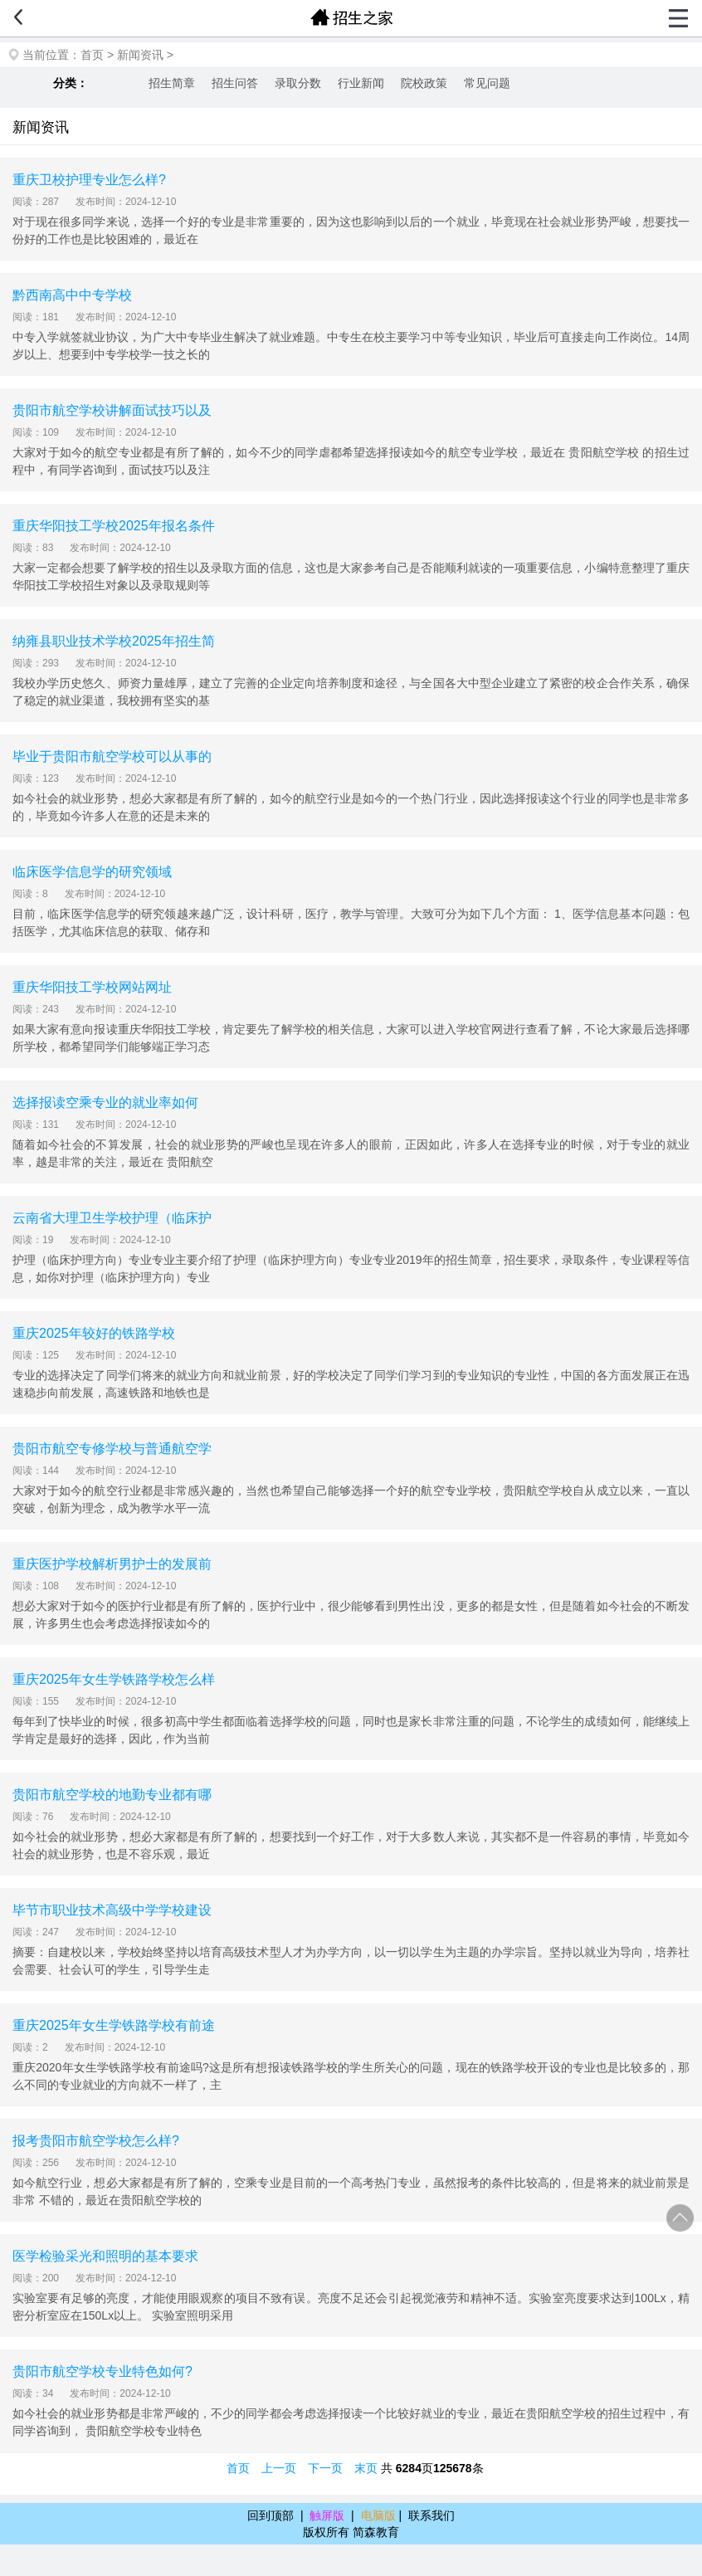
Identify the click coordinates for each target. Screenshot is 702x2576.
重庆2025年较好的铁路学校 (93, 1333)
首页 (92, 54)
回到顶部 (270, 2515)
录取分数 (298, 83)
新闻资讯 (140, 54)
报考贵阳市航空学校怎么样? (95, 2141)
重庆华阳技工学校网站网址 (92, 987)
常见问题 (487, 83)
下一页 (325, 2468)
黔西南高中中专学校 (72, 295)
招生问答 (235, 83)
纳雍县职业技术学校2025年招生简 (113, 641)
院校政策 (424, 83)
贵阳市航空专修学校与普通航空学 (112, 1449)
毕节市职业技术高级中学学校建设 (112, 1910)
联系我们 (431, 2515)
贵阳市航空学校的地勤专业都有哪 (112, 1795)
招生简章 (172, 83)
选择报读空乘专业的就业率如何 (105, 1102)
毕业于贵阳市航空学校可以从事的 (112, 756)
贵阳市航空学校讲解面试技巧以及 (112, 410)
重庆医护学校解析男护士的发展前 (112, 1564)
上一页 (278, 2468)
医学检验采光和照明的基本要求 (105, 2256)
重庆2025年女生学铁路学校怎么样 (113, 1679)
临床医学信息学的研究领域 (92, 872)
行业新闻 (361, 83)
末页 (366, 2468)
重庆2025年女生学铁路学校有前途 (113, 2025)
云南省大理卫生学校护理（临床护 (112, 1218)
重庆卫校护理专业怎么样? (89, 180)
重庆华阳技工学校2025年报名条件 (113, 526)
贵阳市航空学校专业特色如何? (102, 2371)
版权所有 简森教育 (351, 2532)
